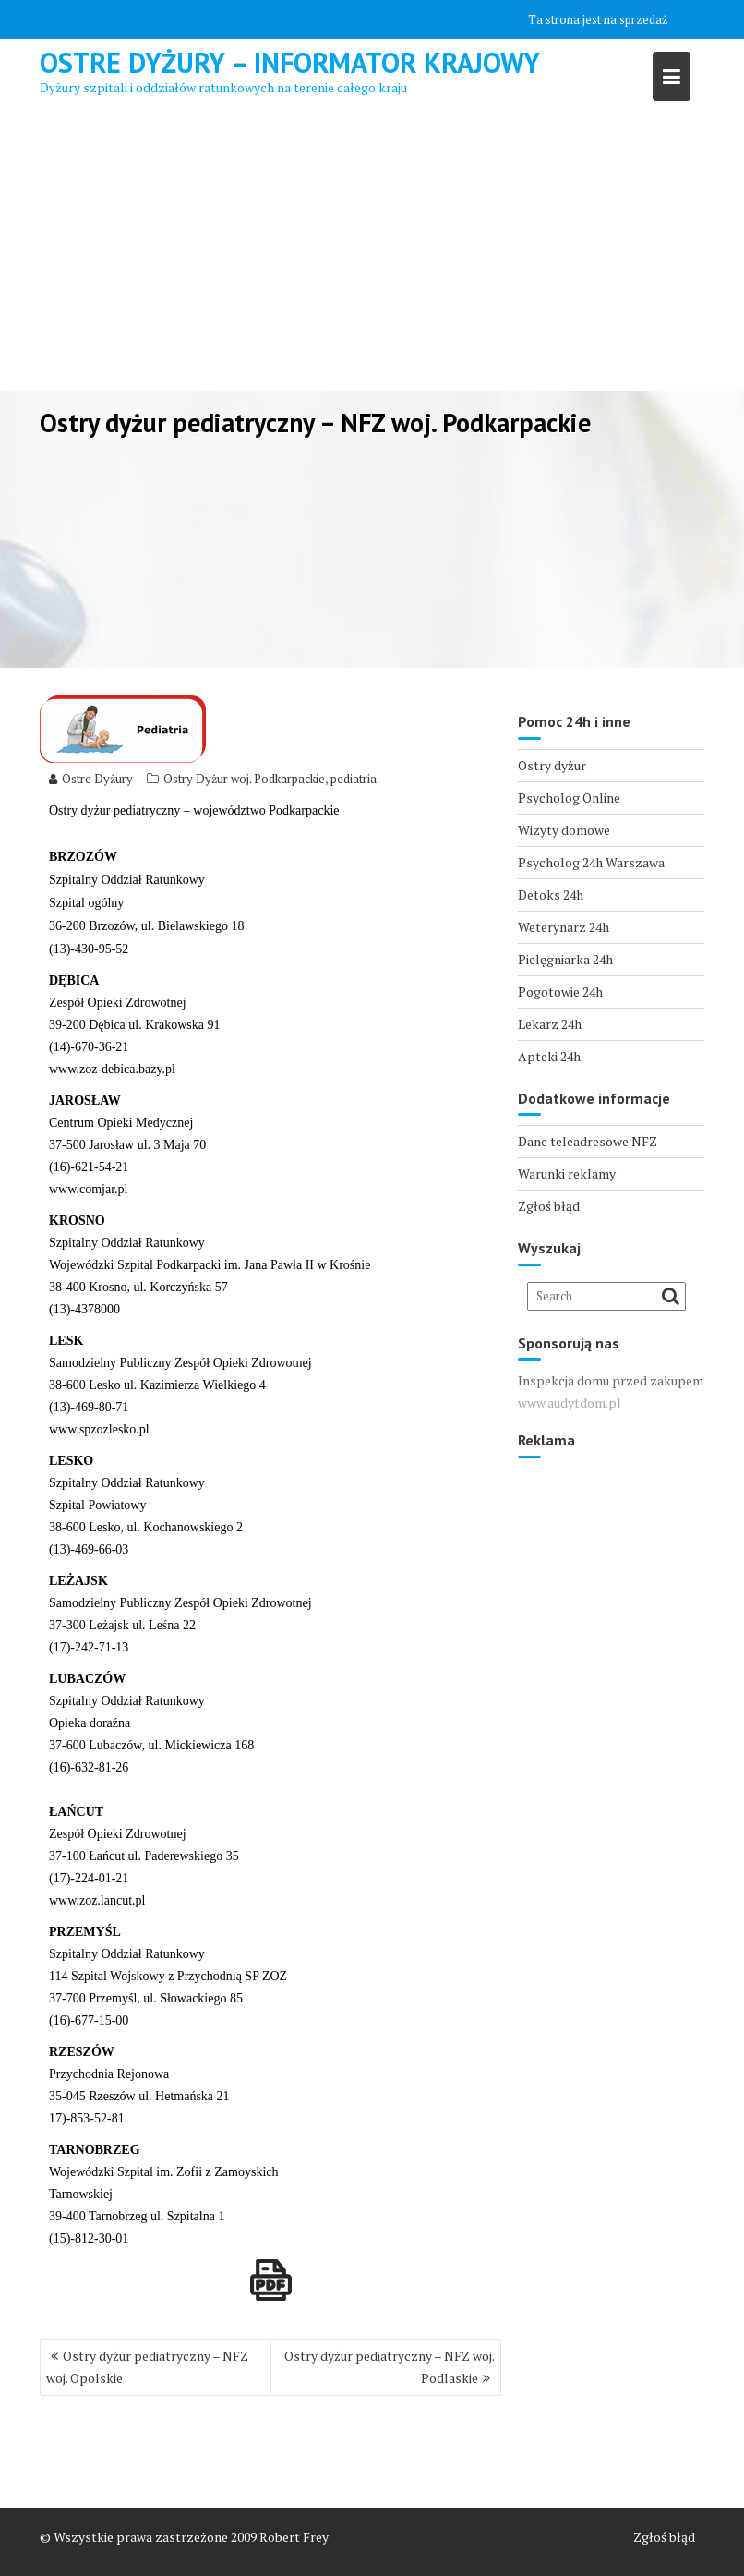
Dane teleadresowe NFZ (587, 1141)
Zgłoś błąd (549, 1206)
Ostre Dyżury (91, 778)
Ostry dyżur (552, 765)
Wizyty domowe (564, 830)
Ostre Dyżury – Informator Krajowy (290, 62)
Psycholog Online (569, 797)
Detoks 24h (550, 894)
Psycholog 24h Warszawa (591, 862)
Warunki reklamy (567, 1173)
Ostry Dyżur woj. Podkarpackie (244, 778)
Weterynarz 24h (563, 927)
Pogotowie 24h (560, 991)
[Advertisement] (372, 252)
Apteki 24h (549, 1056)
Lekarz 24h (550, 1024)
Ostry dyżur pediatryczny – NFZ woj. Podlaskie (389, 2367)
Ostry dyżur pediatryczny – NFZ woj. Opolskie (147, 2367)
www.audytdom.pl (569, 1402)
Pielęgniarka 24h (565, 959)
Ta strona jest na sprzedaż (597, 19)
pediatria (353, 778)
